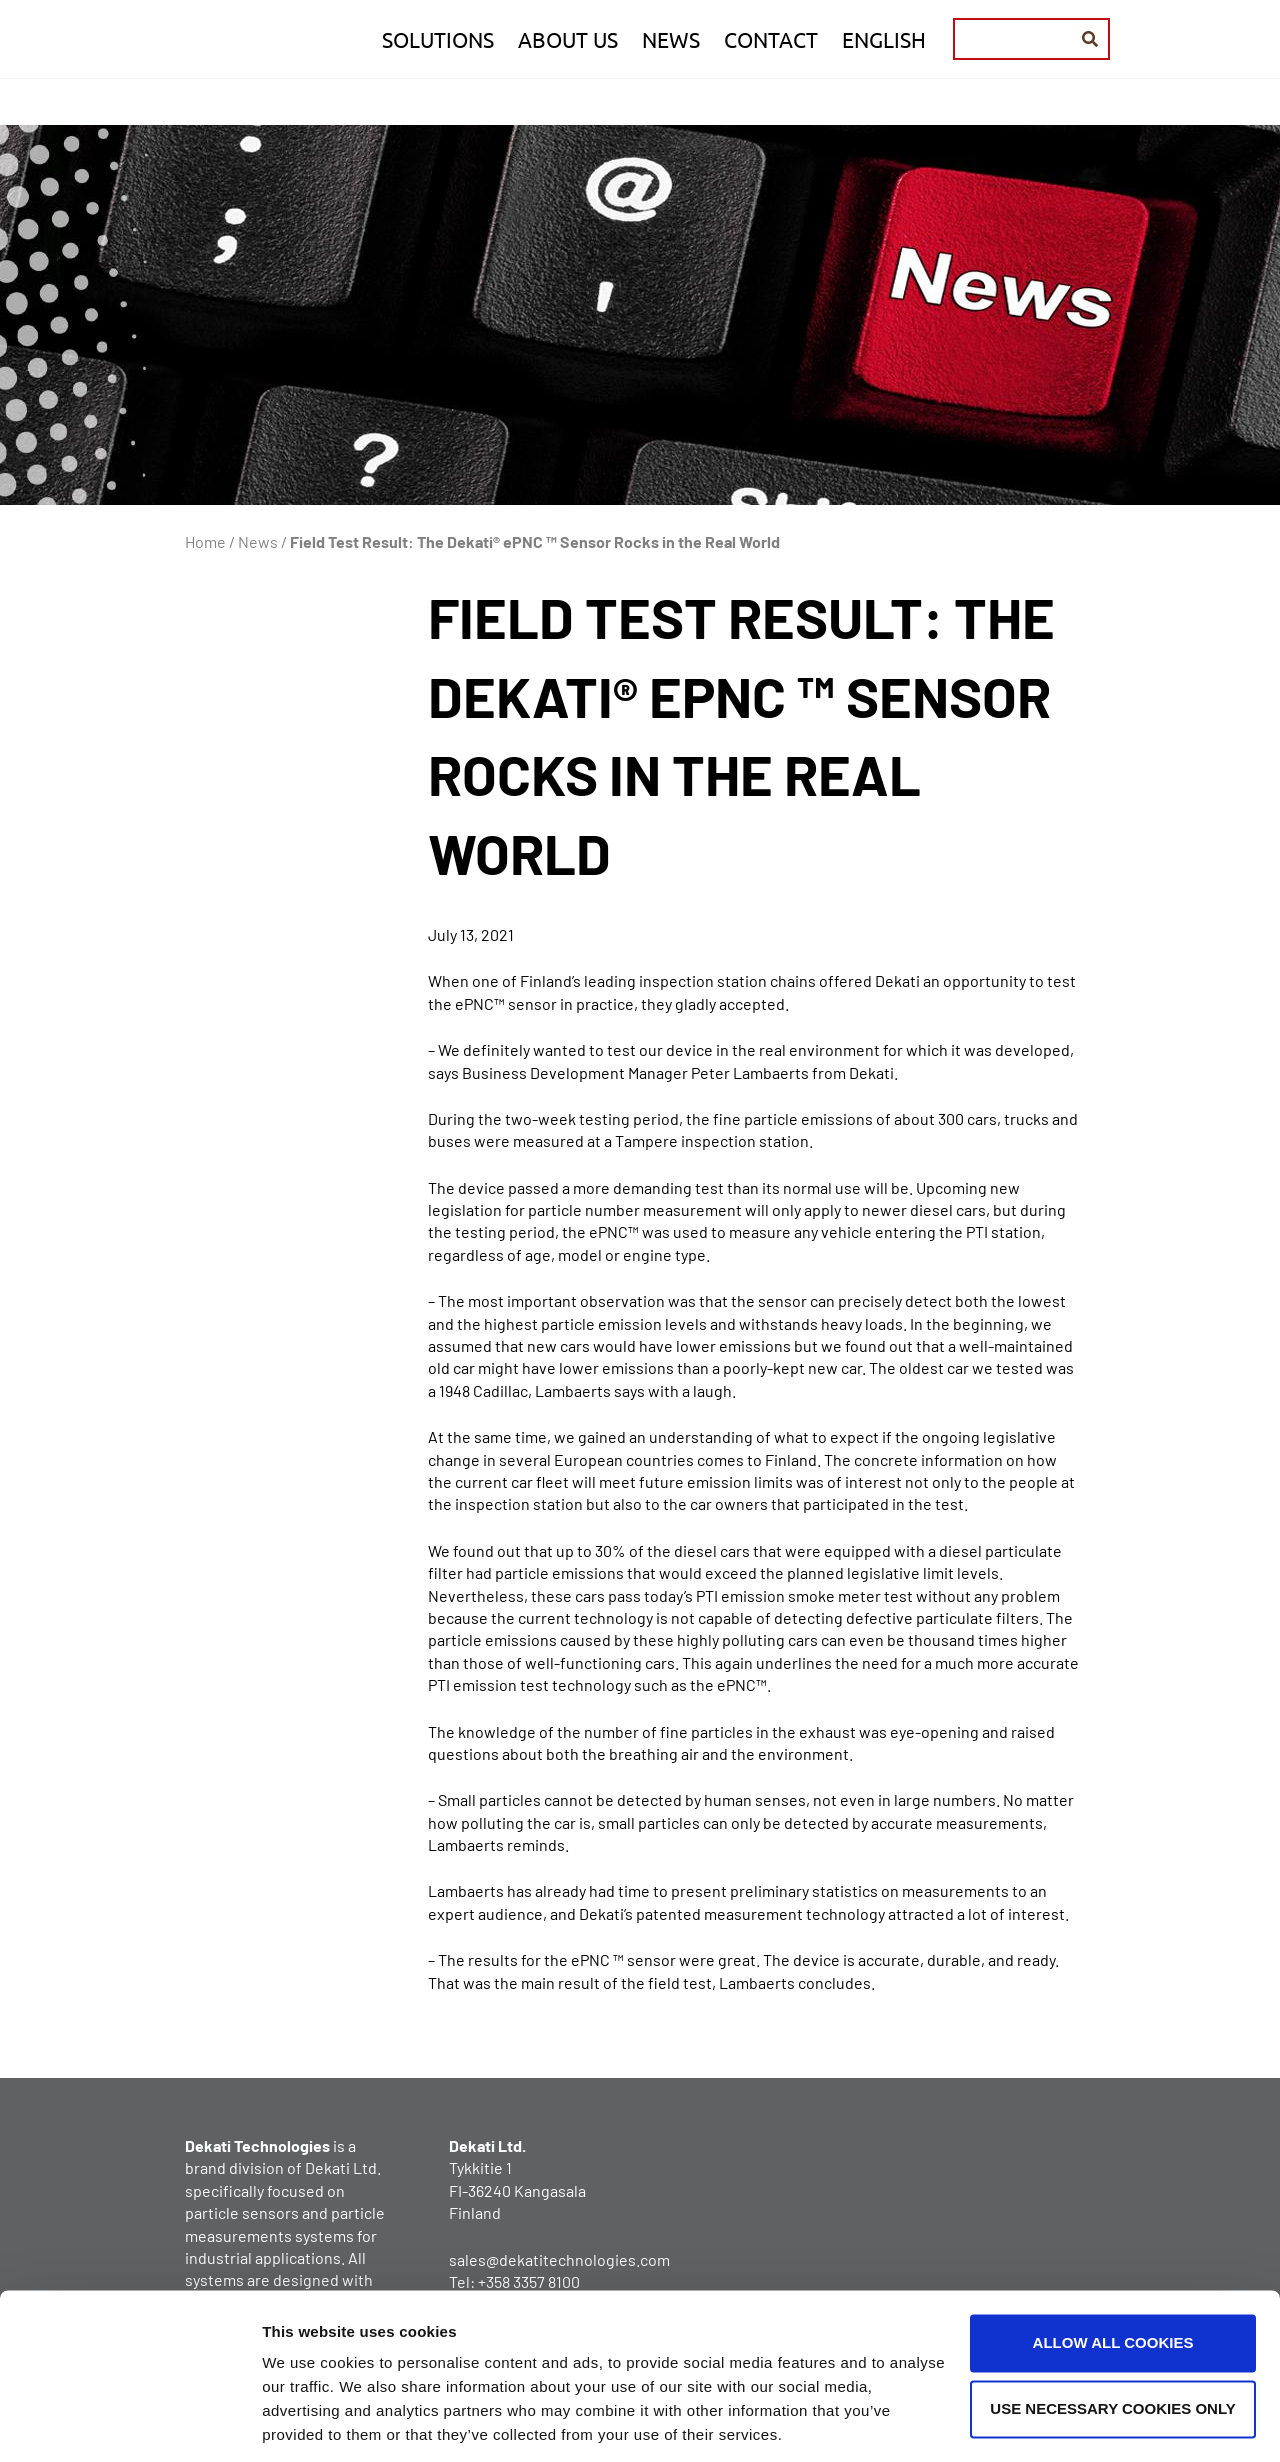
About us (568, 39)
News (671, 39)
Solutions (438, 39)
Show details (308, 2422)
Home (205, 541)
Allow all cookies (1113, 2275)
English (884, 39)
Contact (771, 39)
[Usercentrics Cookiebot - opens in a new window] (129, 2423)
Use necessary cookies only (1112, 2340)
